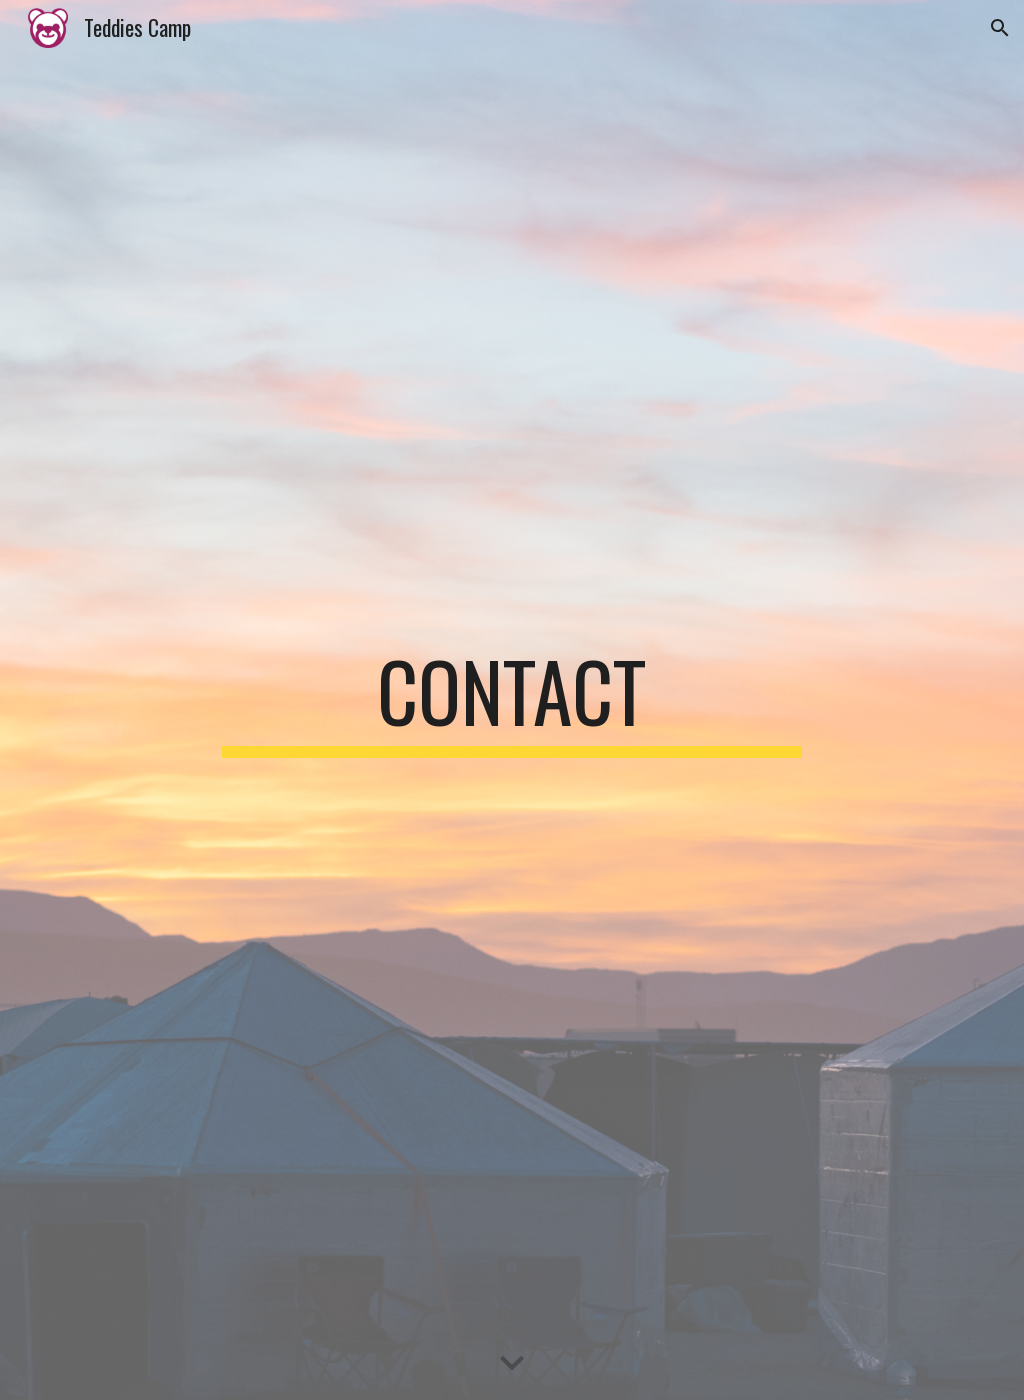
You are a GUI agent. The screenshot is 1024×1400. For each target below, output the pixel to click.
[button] (1000, 28)
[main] (511, 700)
